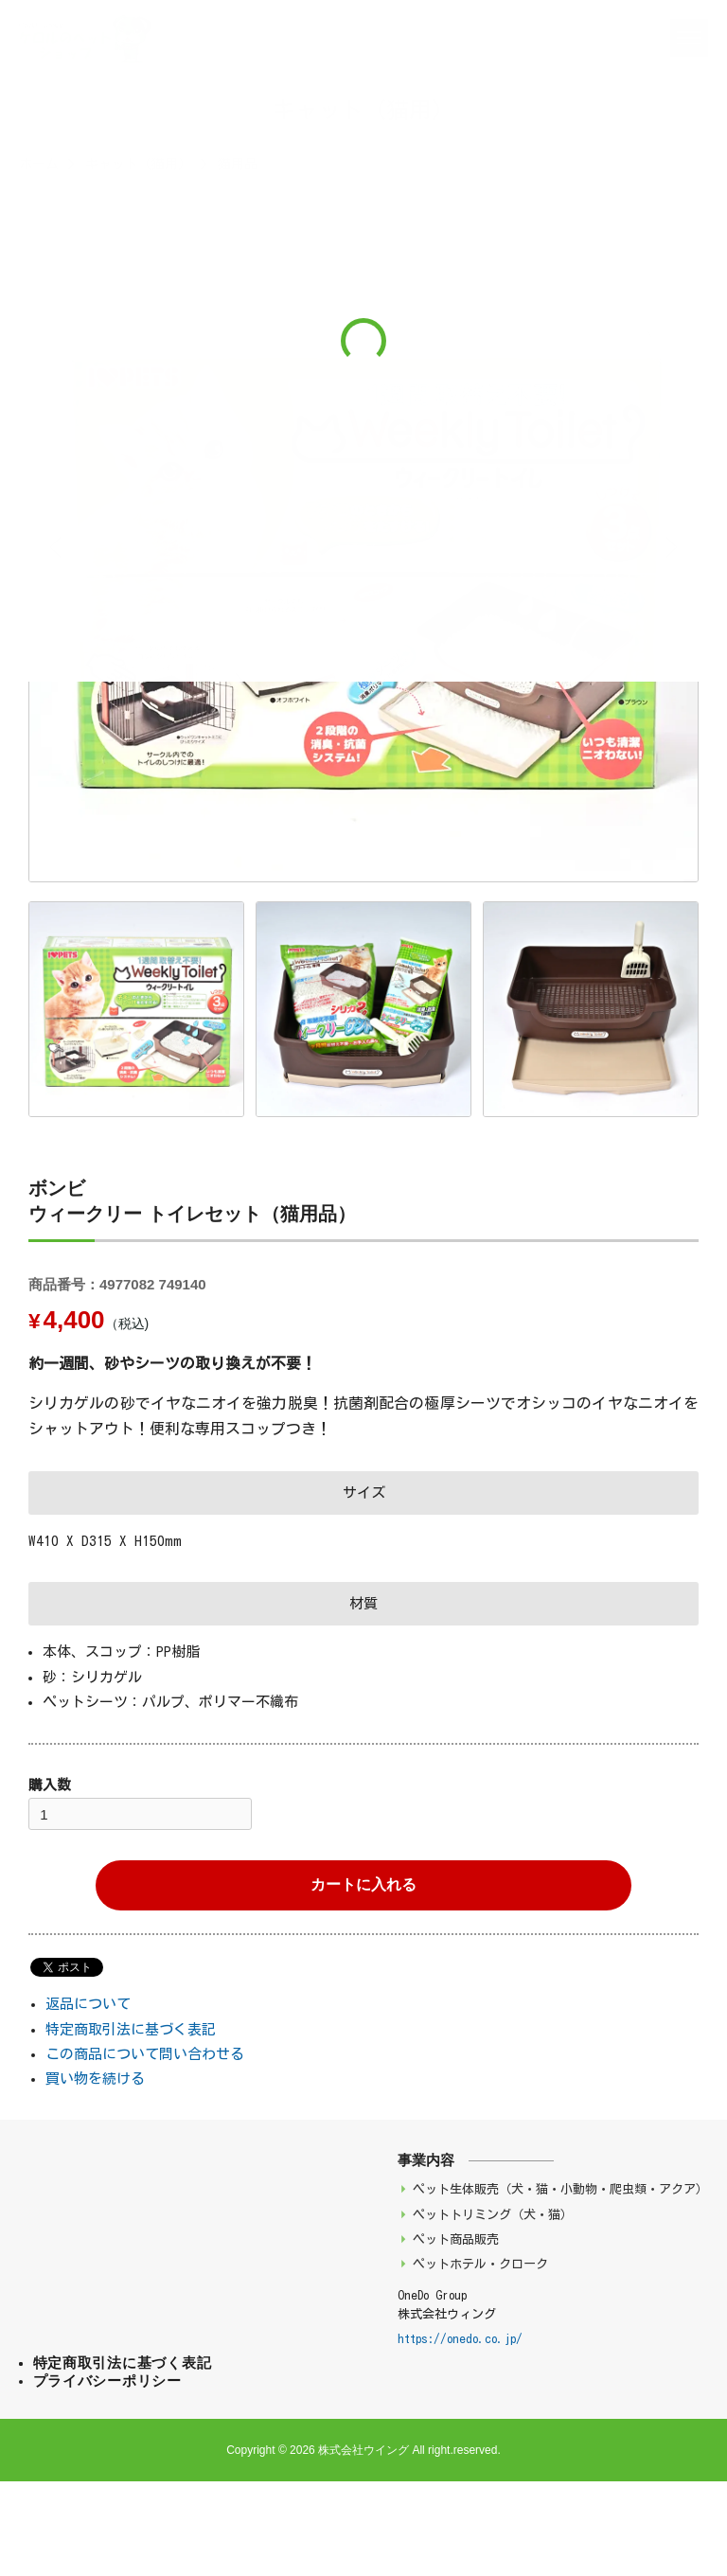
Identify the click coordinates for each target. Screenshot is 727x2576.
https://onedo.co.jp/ (460, 2338)
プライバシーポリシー (107, 2381)
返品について (88, 2004)
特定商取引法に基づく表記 (130, 2029)
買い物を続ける (95, 2078)
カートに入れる (363, 1884)
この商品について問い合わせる (144, 2054)
